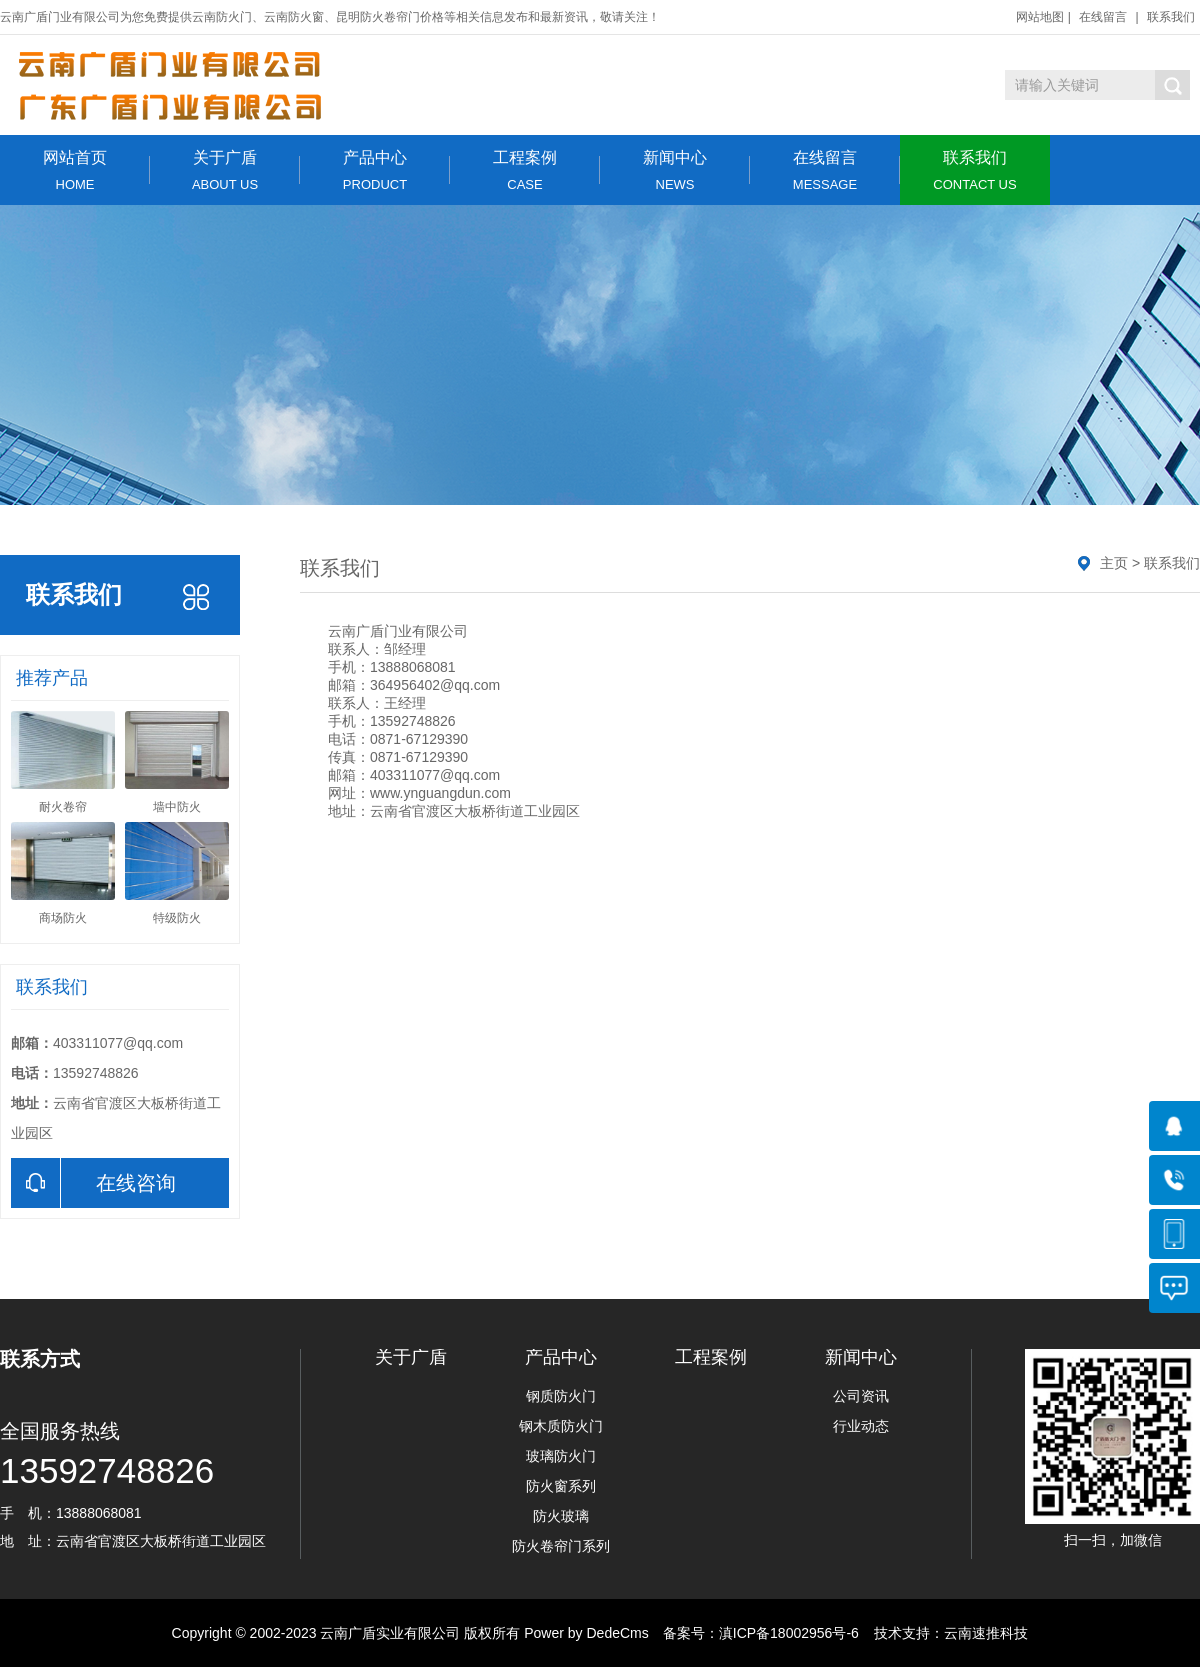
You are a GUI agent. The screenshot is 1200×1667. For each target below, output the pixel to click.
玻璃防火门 (561, 1456)
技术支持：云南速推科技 (946, 1633)
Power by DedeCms (586, 1633)
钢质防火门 (561, 1396)
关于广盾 (225, 170)
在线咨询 (93, 1183)
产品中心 (375, 170)
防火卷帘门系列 (561, 1546)
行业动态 (861, 1426)
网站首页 (75, 170)
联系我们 (1171, 17)
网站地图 (1040, 17)
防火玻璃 (561, 1516)
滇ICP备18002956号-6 (789, 1633)
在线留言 (1103, 17)
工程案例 (525, 170)
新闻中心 (675, 170)
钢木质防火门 (561, 1426)
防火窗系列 (561, 1486)
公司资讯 (861, 1396)
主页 (1114, 563)
